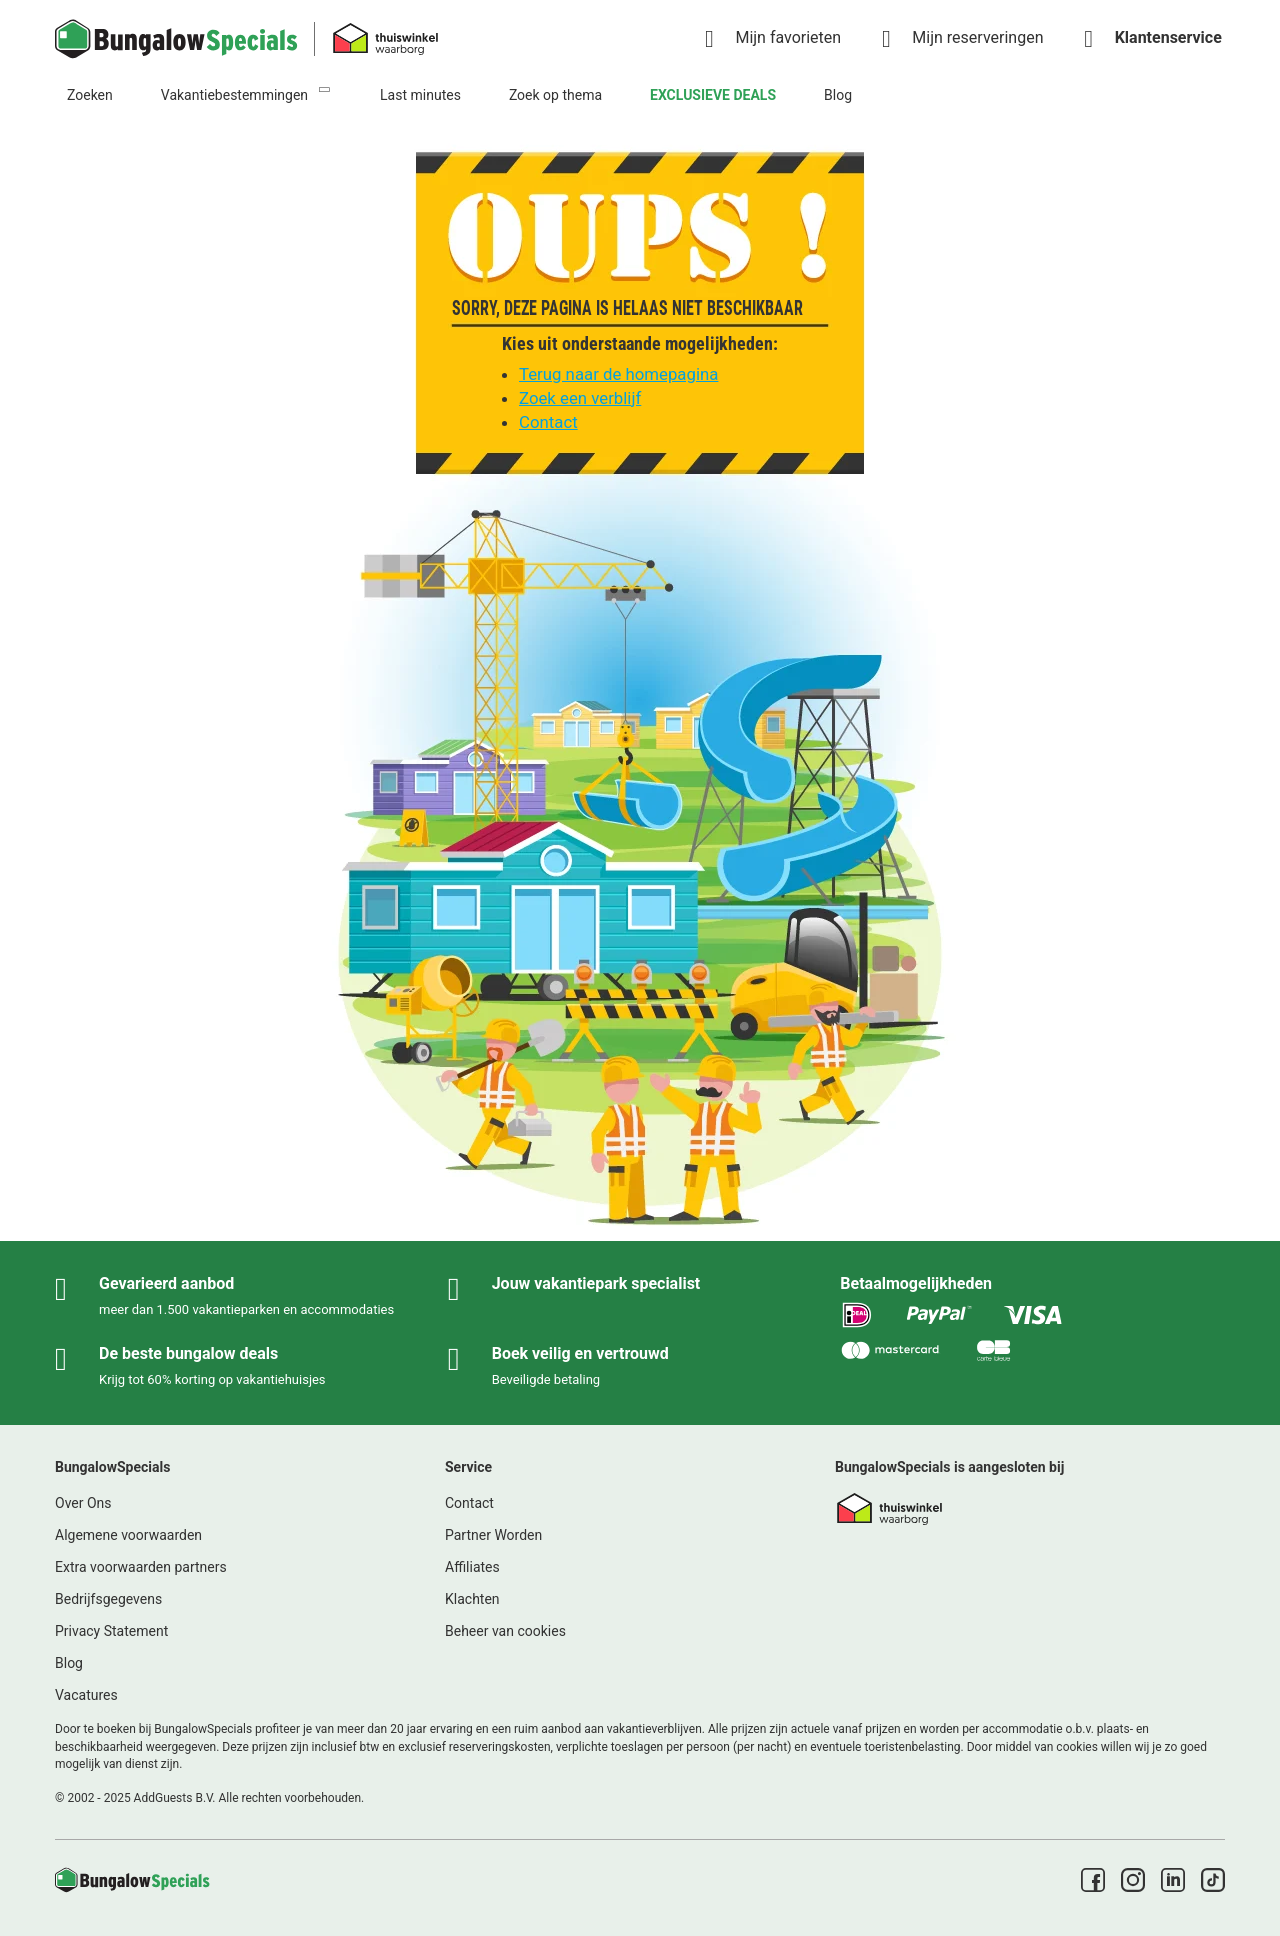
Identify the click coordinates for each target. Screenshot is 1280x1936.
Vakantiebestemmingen (234, 95)
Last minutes (420, 95)
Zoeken (90, 95)
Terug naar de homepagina (618, 374)
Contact (548, 422)
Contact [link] (469, 1503)
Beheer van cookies (505, 1631)
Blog (838, 95)
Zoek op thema (555, 95)
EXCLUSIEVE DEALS (713, 95)
